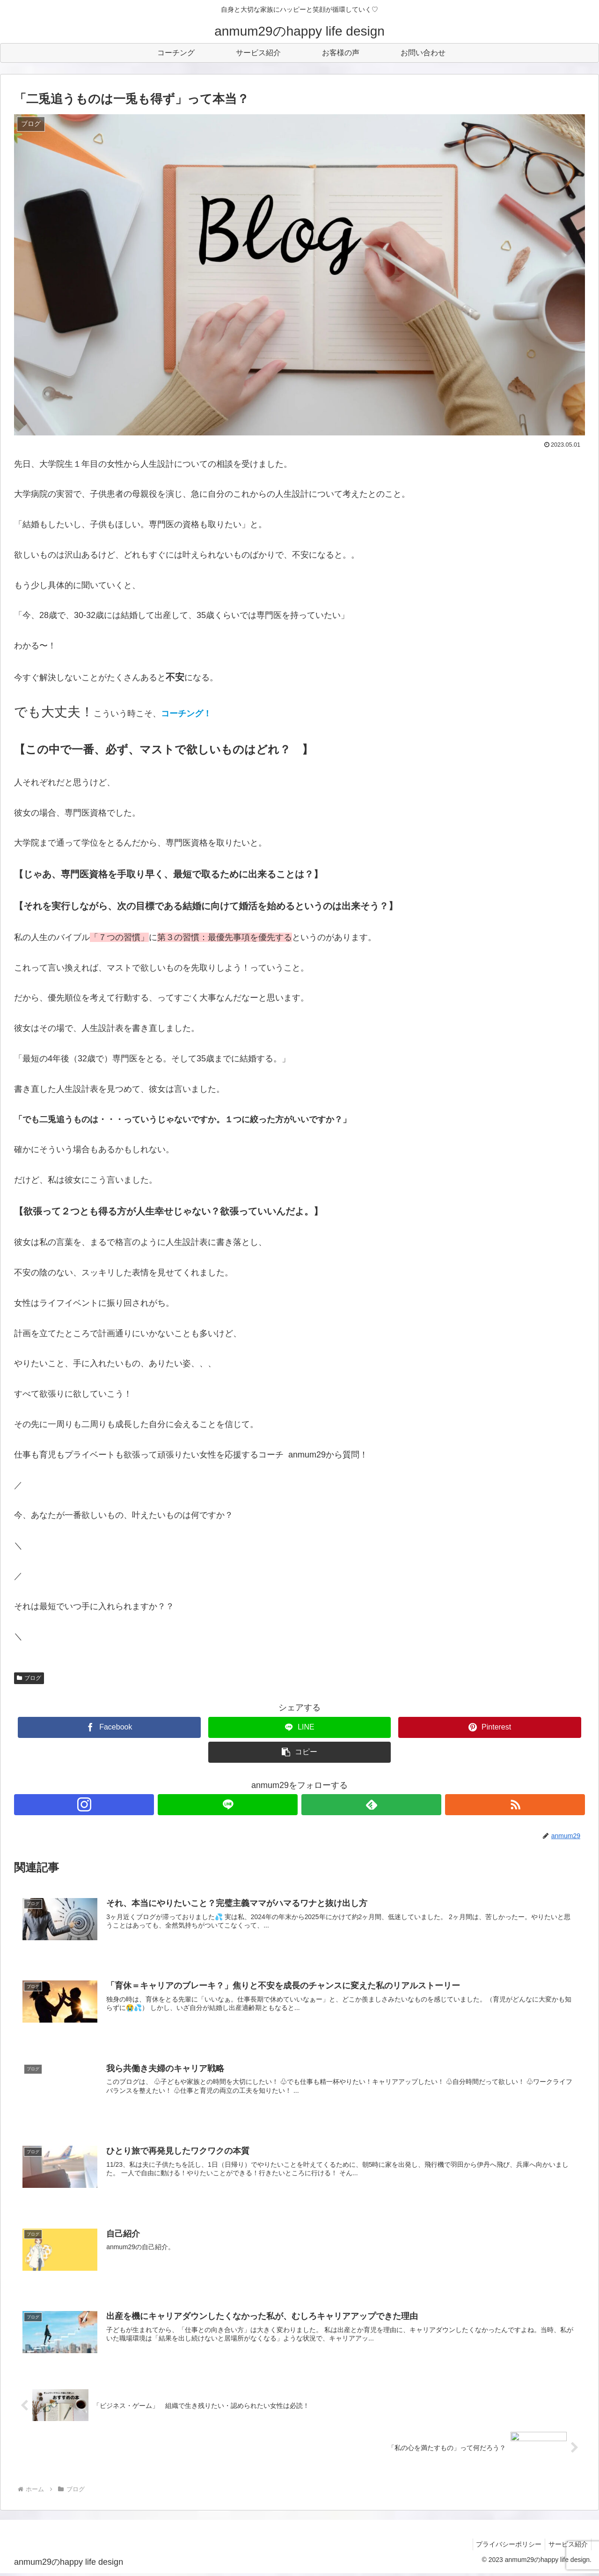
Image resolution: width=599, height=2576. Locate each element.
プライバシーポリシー (504, 2547)
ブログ (29, 1678)
